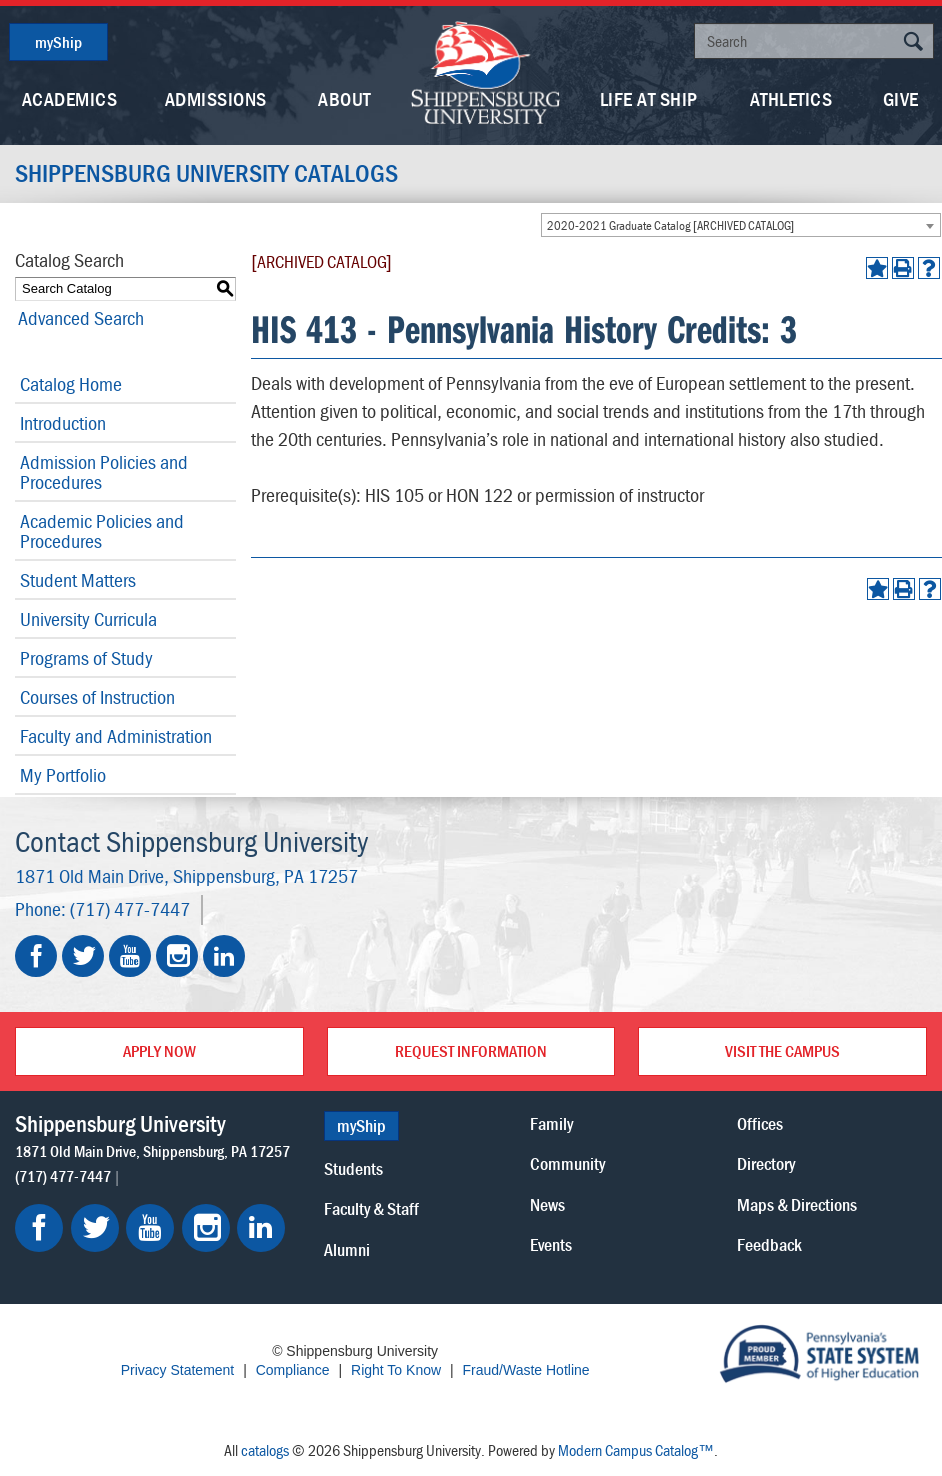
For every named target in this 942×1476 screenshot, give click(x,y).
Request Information (471, 1051)
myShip (58, 42)
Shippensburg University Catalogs (210, 174)
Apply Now (159, 1051)
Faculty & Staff (371, 1208)
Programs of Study (86, 657)
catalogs (265, 1449)
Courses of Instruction (97, 696)
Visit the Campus (782, 1051)
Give (901, 98)
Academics (70, 98)
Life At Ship (649, 98)
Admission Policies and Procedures (104, 471)
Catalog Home (71, 383)
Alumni (347, 1248)
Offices (760, 1123)
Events (551, 1243)
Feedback (769, 1243)
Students (353, 1168)
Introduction (63, 422)
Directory (766, 1163)
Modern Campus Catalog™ (636, 1449)
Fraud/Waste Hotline (525, 1370)
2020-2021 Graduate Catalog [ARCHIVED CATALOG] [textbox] (670, 225)
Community (567, 1163)
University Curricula (88, 618)
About (344, 98)
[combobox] (741, 225)
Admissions (216, 98)
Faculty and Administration (116, 735)
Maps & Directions (797, 1203)
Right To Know (396, 1370)
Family (551, 1123)
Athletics (791, 98)
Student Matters (78, 579)
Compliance (293, 1370)
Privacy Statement (178, 1370)
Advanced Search (78, 317)
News (547, 1203)
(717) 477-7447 (130, 908)
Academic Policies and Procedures (102, 530)
